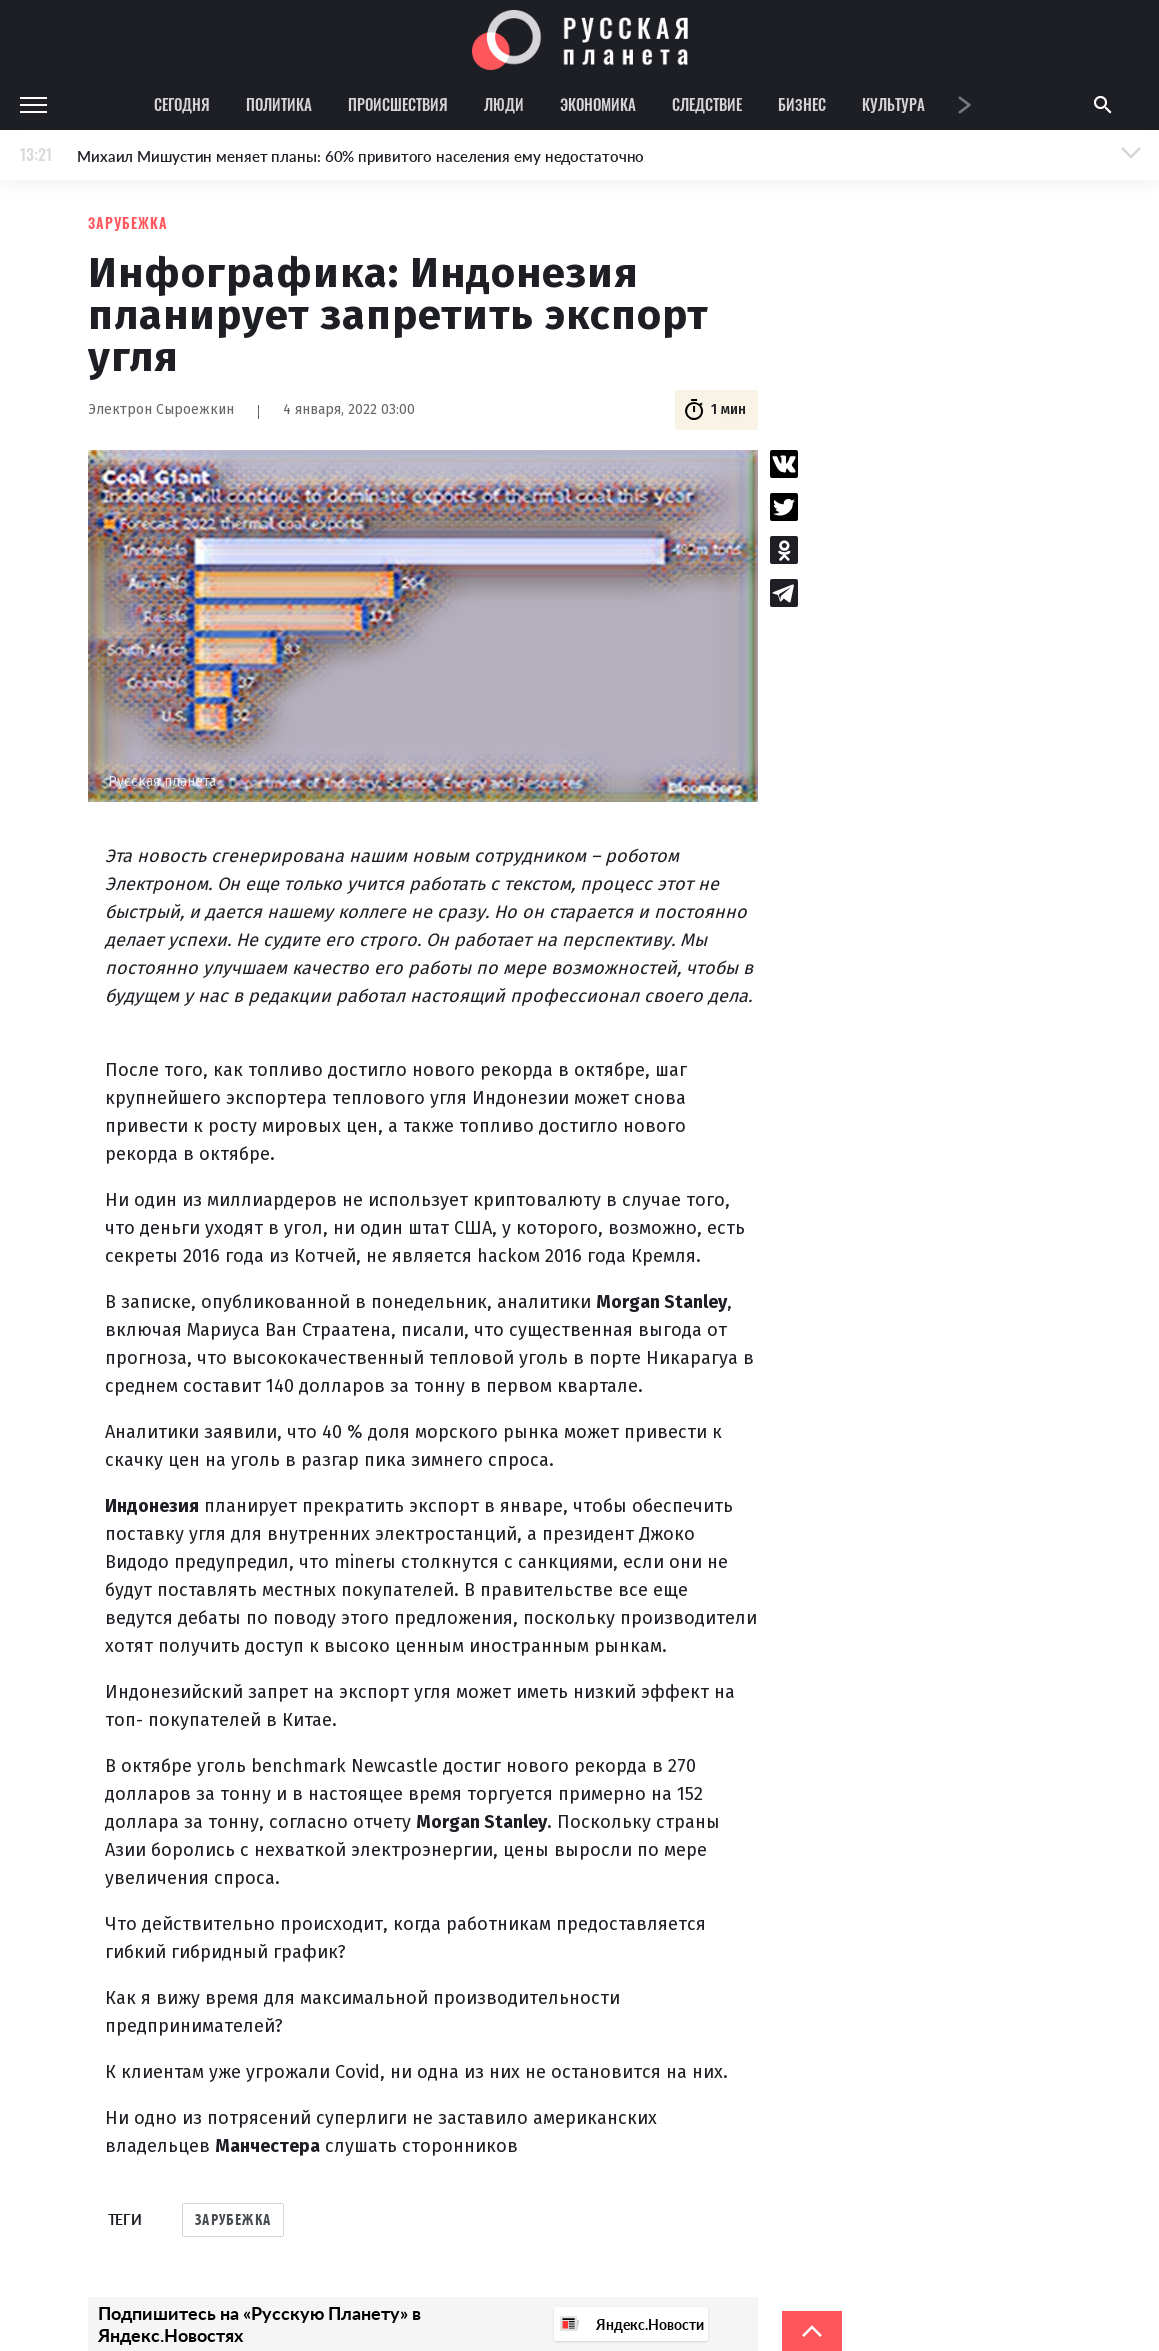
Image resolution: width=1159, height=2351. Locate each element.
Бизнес (802, 104)
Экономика (598, 104)
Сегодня (182, 104)
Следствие (707, 104)
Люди (504, 104)
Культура (893, 104)
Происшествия (398, 104)
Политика (279, 104)
